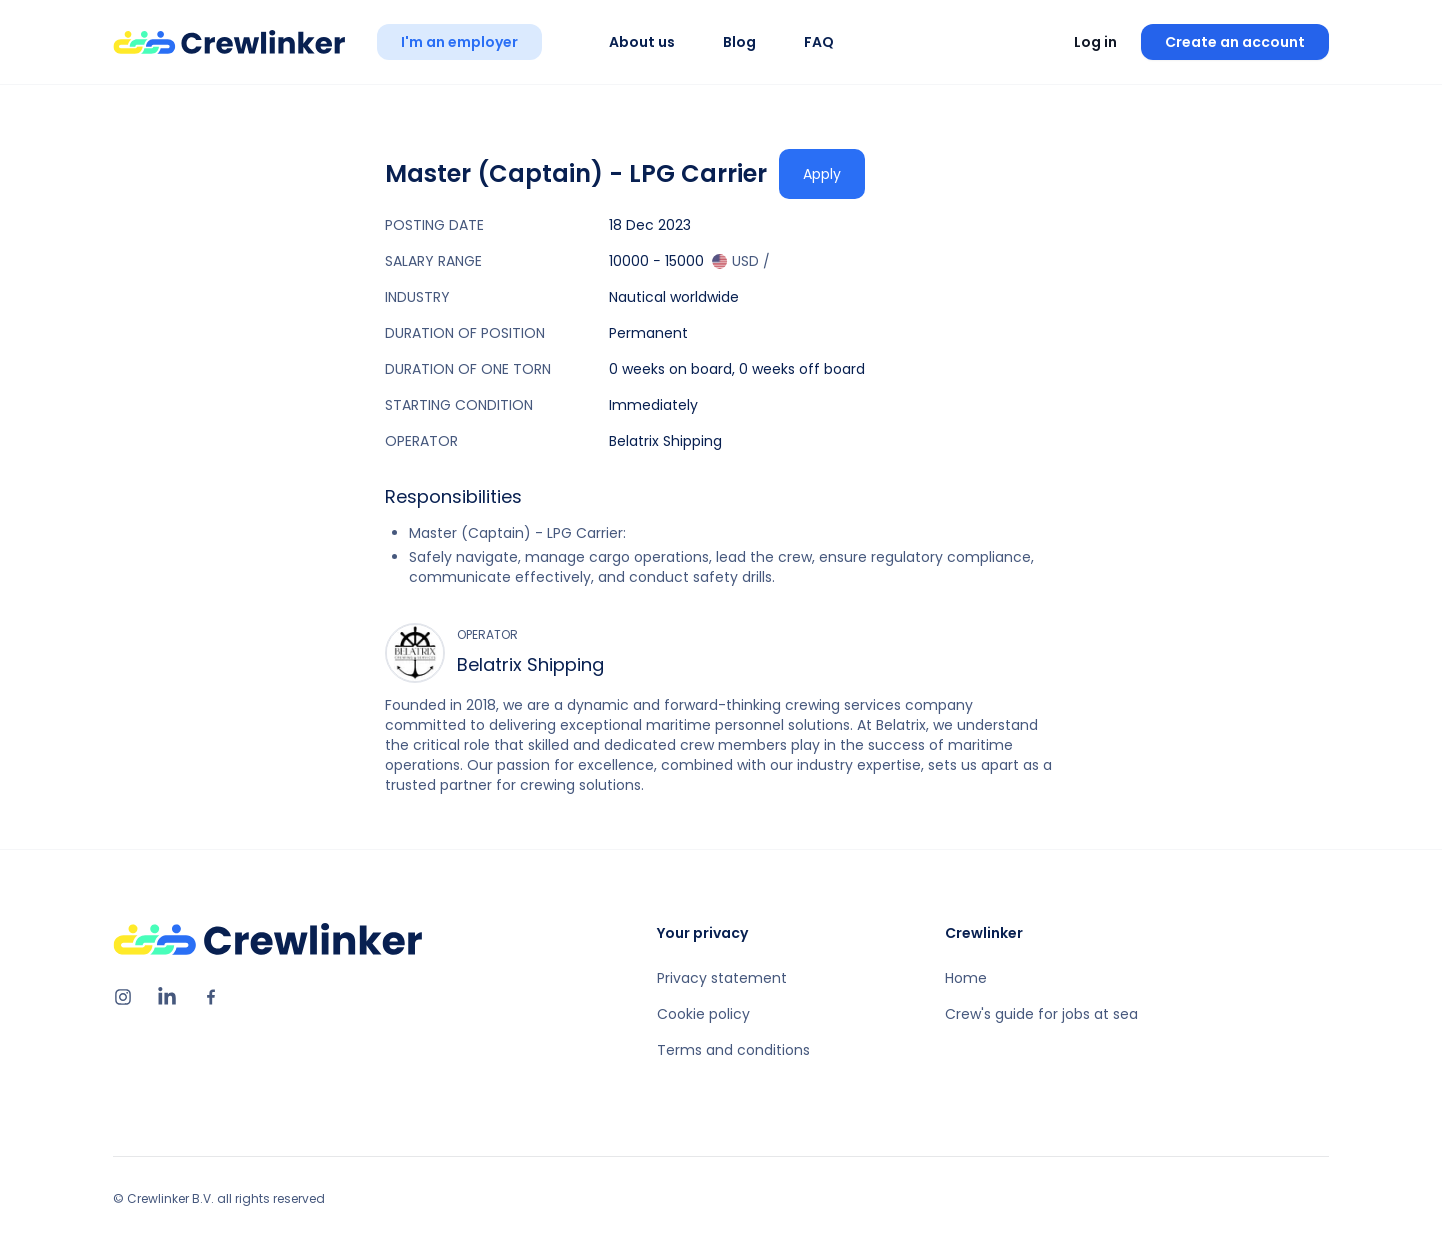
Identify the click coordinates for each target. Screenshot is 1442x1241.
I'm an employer (459, 42)
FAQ (819, 42)
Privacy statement (722, 978)
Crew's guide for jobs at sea (1041, 1014)
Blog (739, 42)
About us (642, 42)
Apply (822, 174)
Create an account (1235, 42)
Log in (1095, 42)
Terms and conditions (733, 1050)
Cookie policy (703, 1014)
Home (966, 978)
